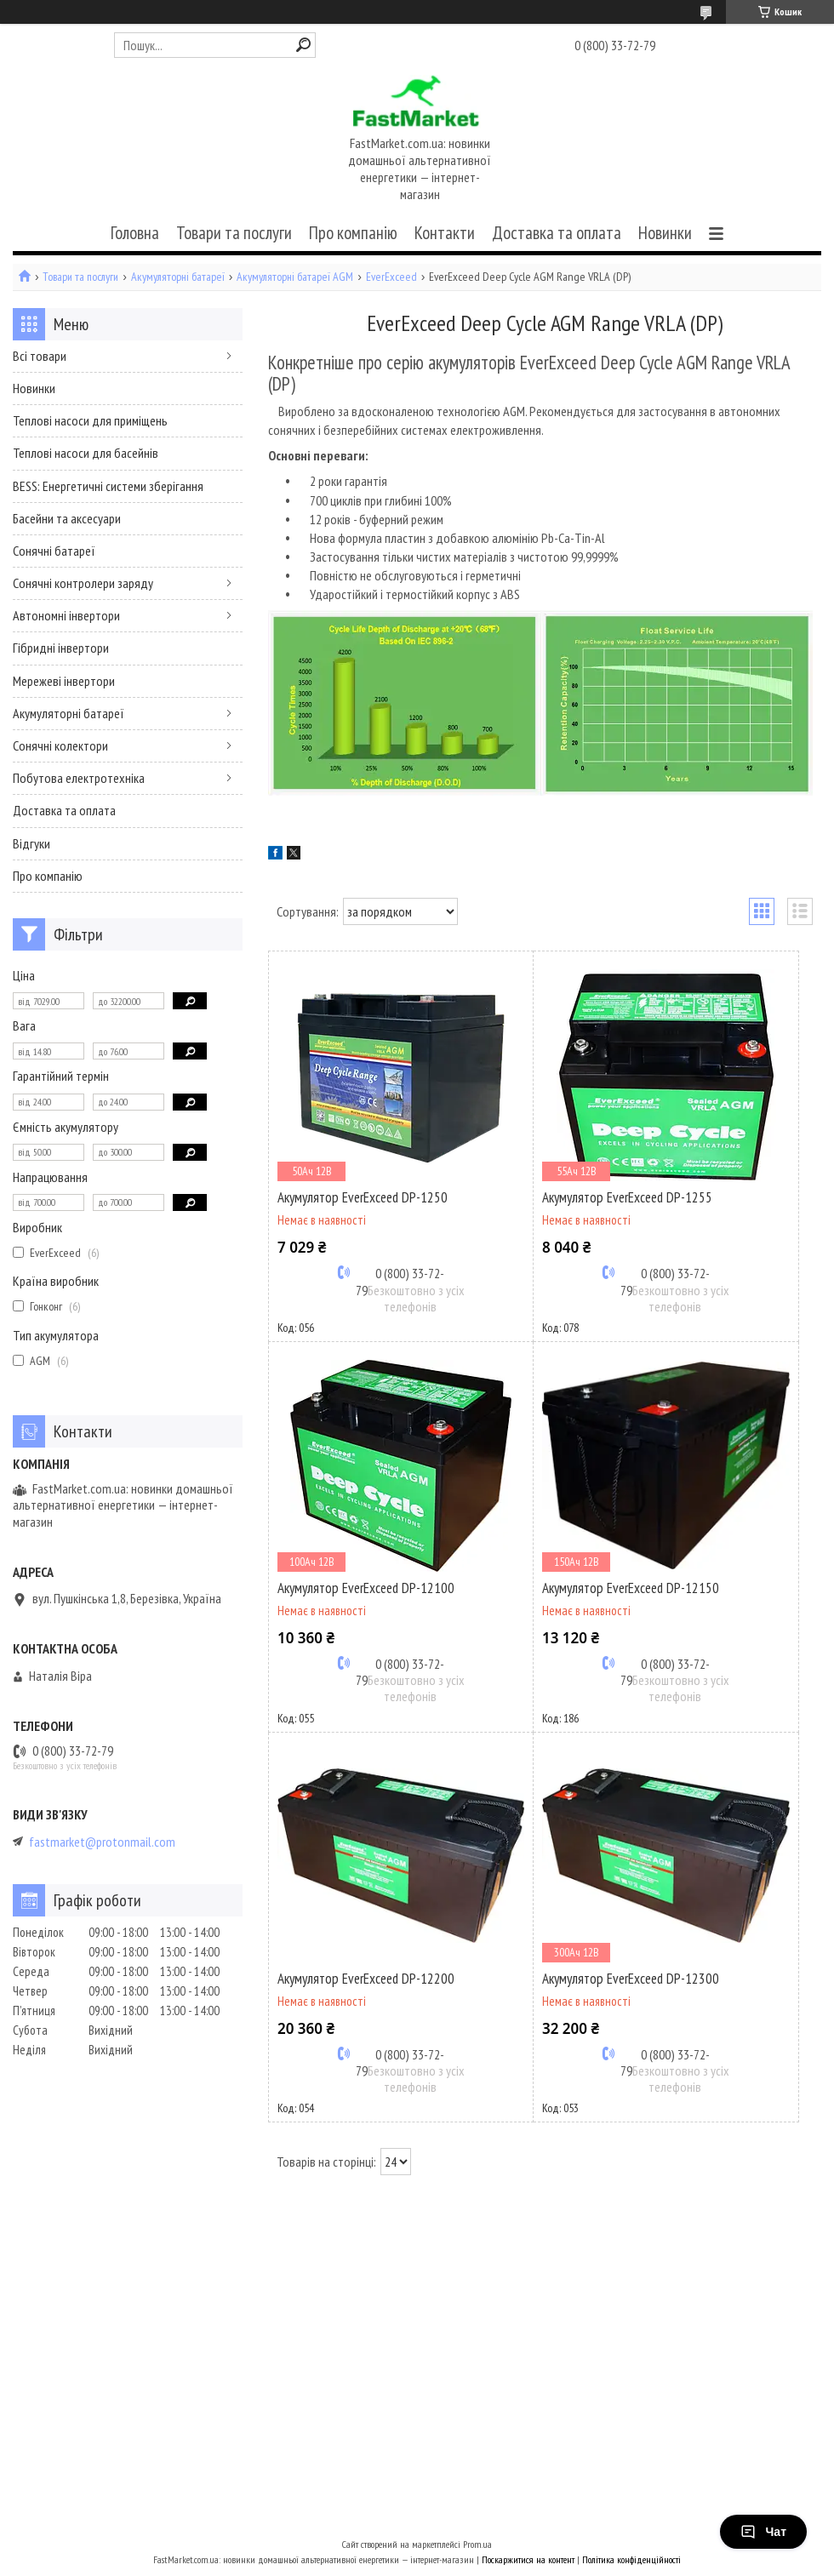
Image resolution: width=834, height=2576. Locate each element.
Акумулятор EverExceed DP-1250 (362, 1197)
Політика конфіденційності (631, 2559)
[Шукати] (303, 44)
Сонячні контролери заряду (83, 582)
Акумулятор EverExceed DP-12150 (630, 1588)
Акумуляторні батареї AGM (295, 277)
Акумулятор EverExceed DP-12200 (365, 1978)
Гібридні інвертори (61, 647)
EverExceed (391, 277)
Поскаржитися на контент (528, 2559)
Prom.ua (477, 2544)
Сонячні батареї (54, 550)
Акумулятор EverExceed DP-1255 (627, 1197)
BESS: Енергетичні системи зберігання (108, 485)
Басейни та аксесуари (67, 518)
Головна (135, 232)
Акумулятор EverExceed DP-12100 (365, 1588)
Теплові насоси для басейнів (85, 452)
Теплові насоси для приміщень (90, 420)
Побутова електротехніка (79, 777)
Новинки (665, 232)
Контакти (444, 232)
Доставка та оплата (556, 232)
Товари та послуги (234, 232)
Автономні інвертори (66, 615)
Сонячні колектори (60, 745)
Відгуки (31, 843)
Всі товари (39, 355)
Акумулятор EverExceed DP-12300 (630, 1978)
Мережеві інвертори (64, 680)
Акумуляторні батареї (178, 277)
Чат (763, 2531)
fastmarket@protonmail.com (102, 1842)
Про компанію (353, 232)
